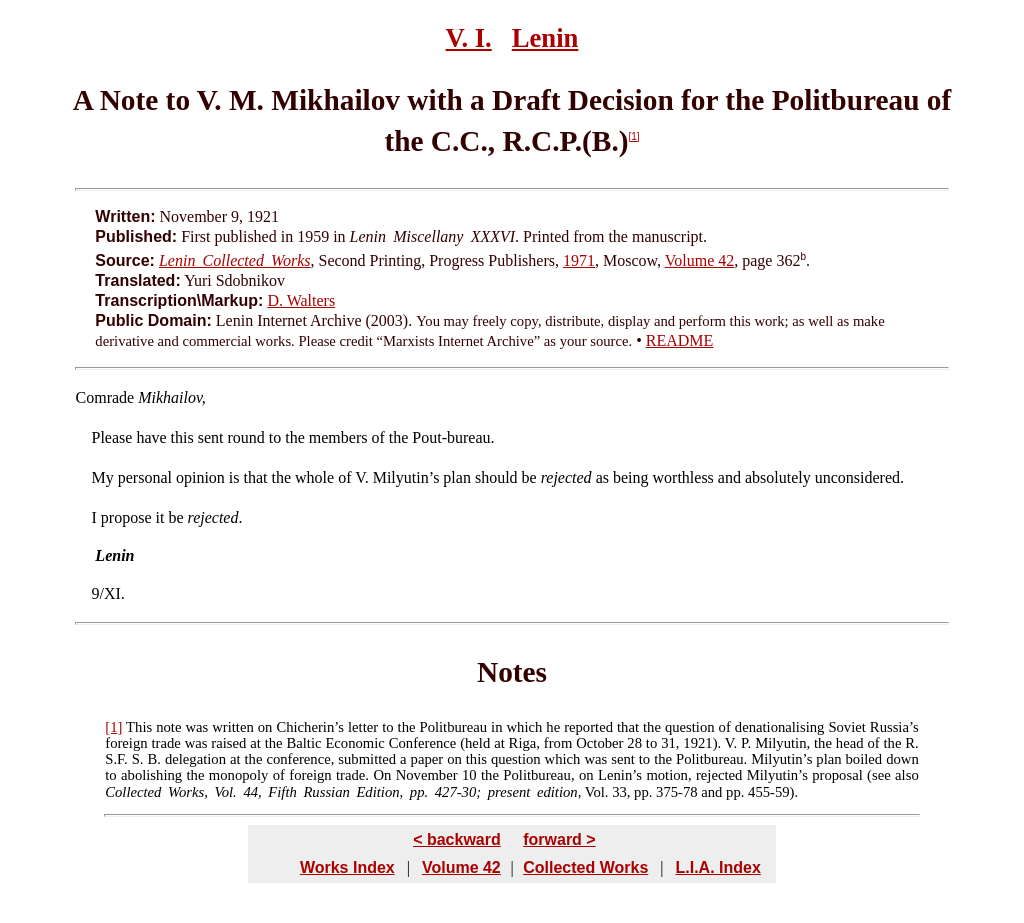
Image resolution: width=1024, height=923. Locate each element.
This (139, 727)
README (680, 340)
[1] (634, 136)
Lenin (545, 38)
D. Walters (301, 300)
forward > (559, 839)
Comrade (105, 397)
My (103, 477)
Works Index (347, 867)
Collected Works (585, 867)
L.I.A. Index (717, 867)
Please (112, 437)
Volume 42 (699, 260)
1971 (579, 260)
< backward (457, 839)
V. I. (469, 38)
